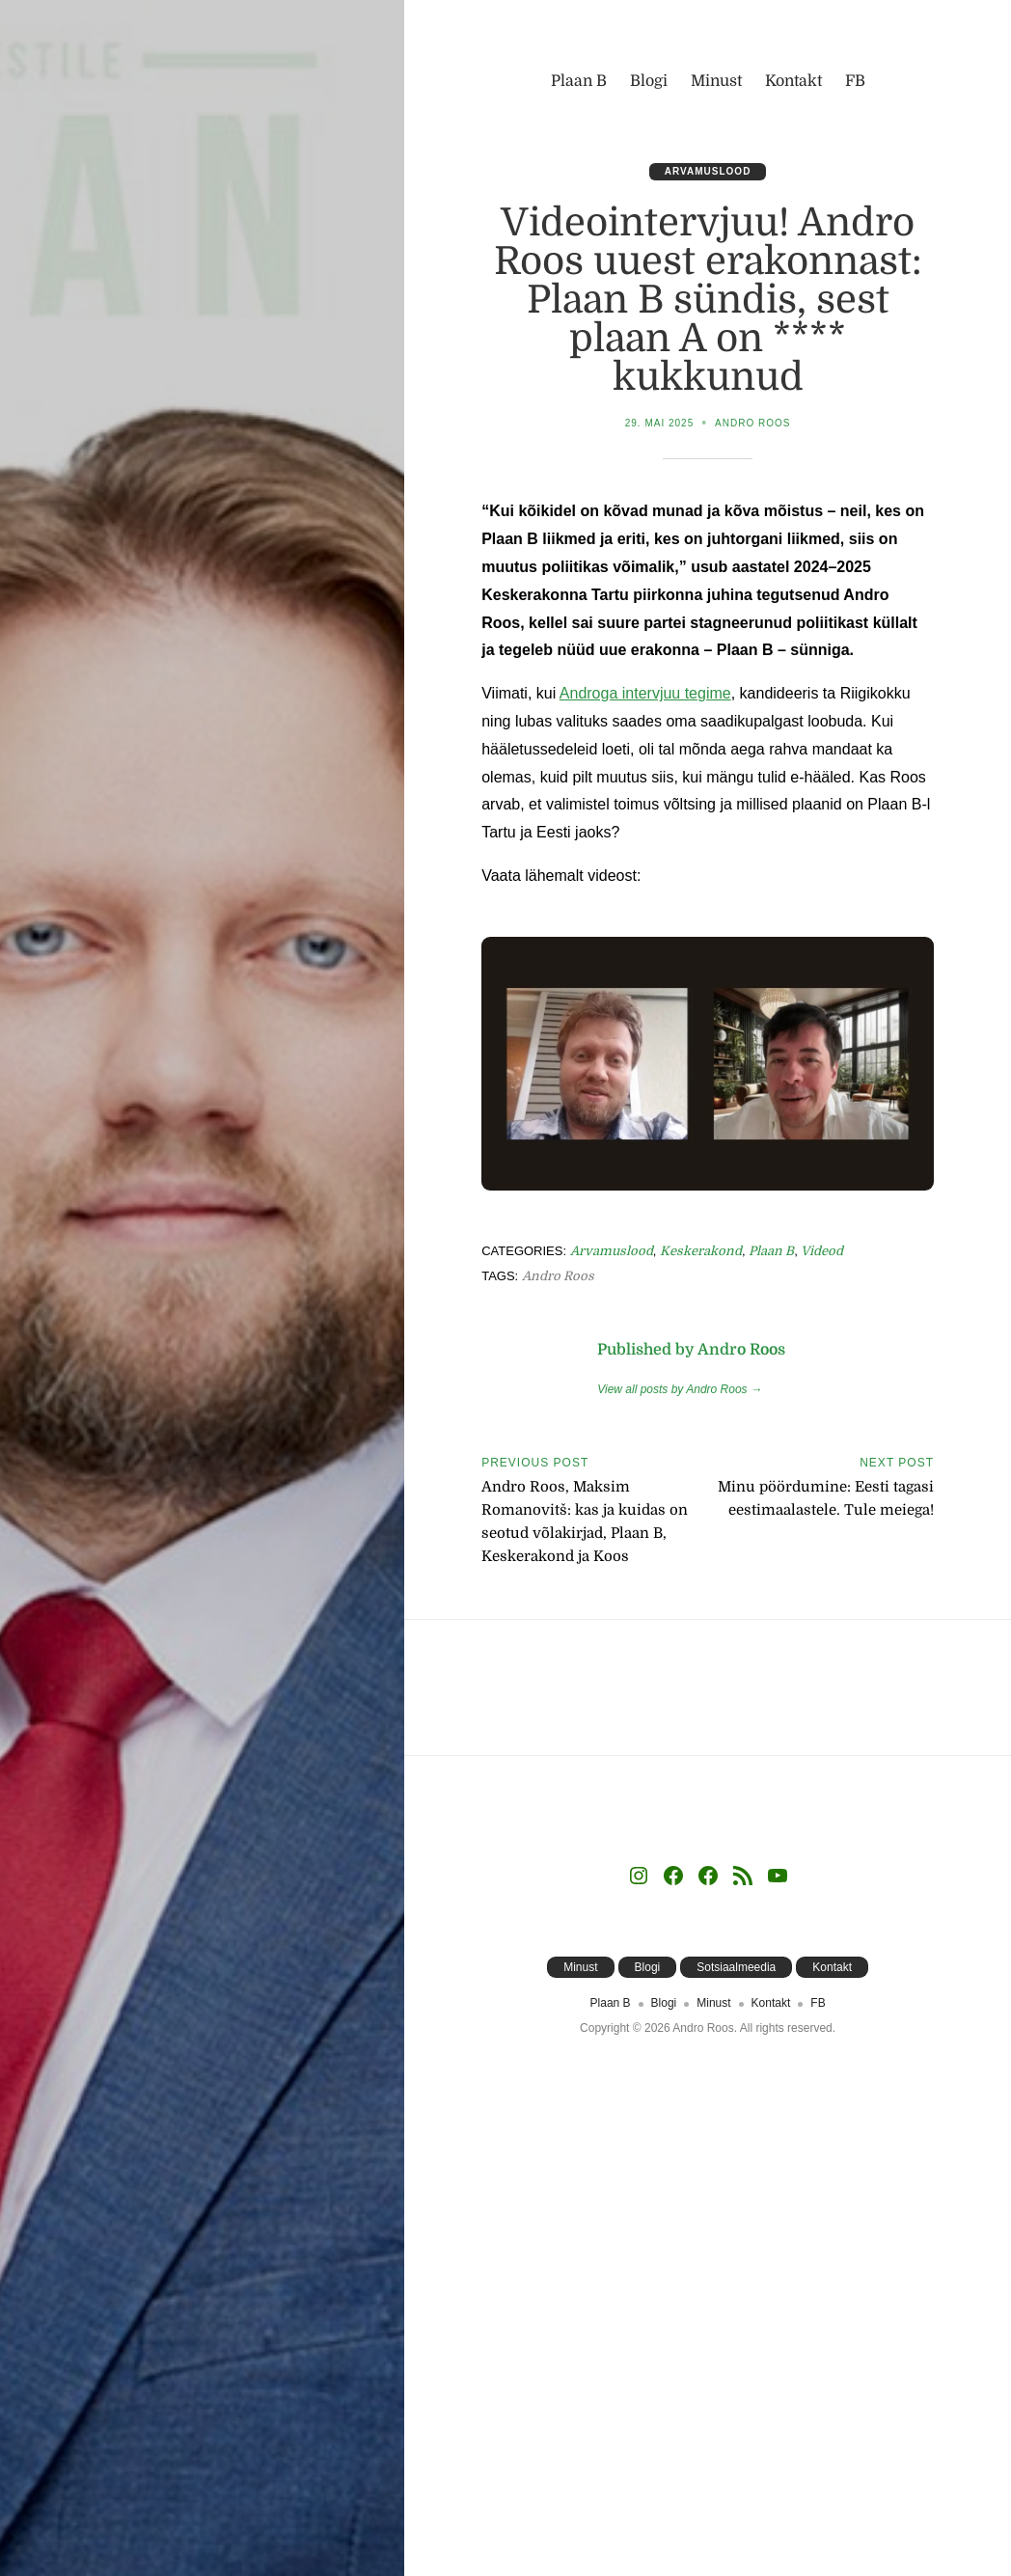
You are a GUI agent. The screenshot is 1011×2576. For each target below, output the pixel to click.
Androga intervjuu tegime (645, 693)
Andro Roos (752, 423)
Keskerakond (701, 1251)
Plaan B (771, 1251)
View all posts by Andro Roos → (679, 1389)
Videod (822, 1251)
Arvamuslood (708, 171)
